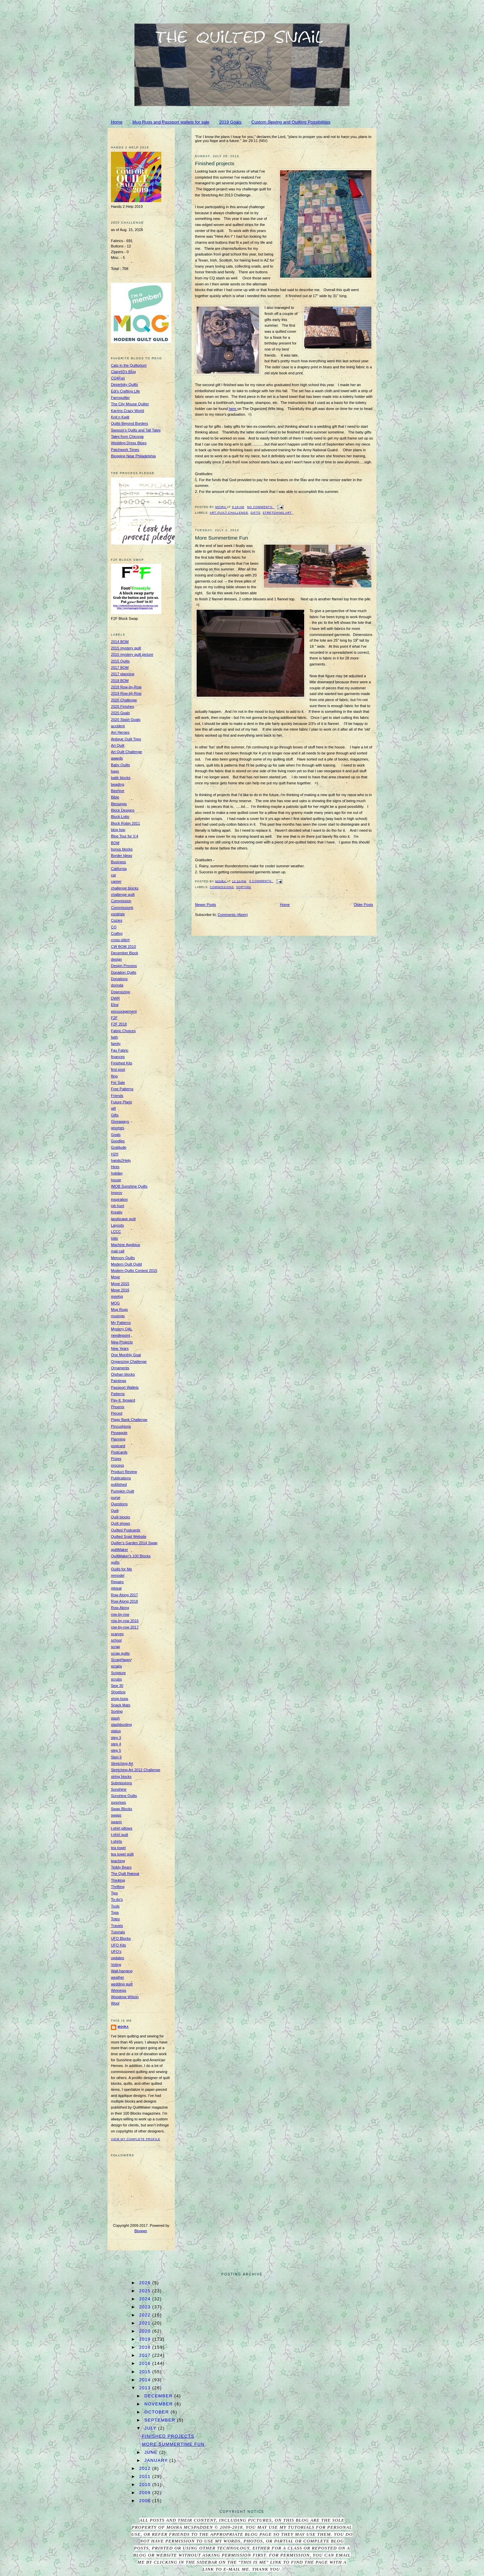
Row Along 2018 (124, 1601)
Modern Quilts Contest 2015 (134, 1271)
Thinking (118, 1880)
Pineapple (119, 1433)
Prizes (116, 1459)
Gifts (255, 512)
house (116, 1180)
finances (118, 1057)
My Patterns (121, 1323)
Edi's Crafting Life (125, 391)
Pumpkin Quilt (122, 1491)
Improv (116, 1193)
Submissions (121, 1783)
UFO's (116, 1951)
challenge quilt (123, 894)
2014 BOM (120, 642)
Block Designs (122, 810)
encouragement (124, 1011)
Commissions (222, 887)
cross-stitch (120, 940)
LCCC (116, 1232)
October (158, 2411)
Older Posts (363, 905)
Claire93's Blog (123, 372)
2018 (145, 2347)
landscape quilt (123, 1219)
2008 (145, 2500)
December (159, 2395)
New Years (120, 1348)
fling (114, 1076)
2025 (145, 2290)
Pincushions (121, 1426)
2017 (145, 2355)
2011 (145, 2476)
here (233, 409)
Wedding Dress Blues (129, 443)
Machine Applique (125, 1245)
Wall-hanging (121, 1971)
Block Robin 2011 (125, 823)
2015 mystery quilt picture (132, 654)
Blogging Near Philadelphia (133, 456)
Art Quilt (117, 745)
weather (117, 1977)
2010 (145, 2484)
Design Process (124, 966)
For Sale (118, 1082)
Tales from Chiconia (127, 436)
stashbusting (121, 1724)
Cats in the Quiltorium (129, 365)
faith (114, 1037)
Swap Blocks (121, 1809)
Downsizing (120, 992)
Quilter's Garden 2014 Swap (134, 1543)
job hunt (117, 1206)
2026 (145, 2282)
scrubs (116, 1679)
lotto (114, 1238)
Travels (117, 1926)
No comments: (261, 507)
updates (117, 1958)
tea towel (118, 1848)
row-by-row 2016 (124, 1621)
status (116, 1731)
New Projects (122, 1342)
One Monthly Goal (126, 1355)
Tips (114, 1893)
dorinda (117, 985)
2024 (145, 2298)
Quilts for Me (121, 1569)
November (160, 2403)
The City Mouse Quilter (130, 404)
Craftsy (117, 933)
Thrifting (117, 1887)
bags (115, 771)
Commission (121, 901)
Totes (115, 1919)
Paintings (118, 1381)
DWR (115, 998)
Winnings (118, 1990)
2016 (145, 2363)
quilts (115, 1562)
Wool (115, 2003)
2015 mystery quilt (126, 648)
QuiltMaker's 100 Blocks (131, 1556)
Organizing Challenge (129, 1362)
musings (118, 1316)
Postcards (119, 1452)
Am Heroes (120, 732)
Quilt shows (120, 1523)
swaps (116, 1815)
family (116, 1044)
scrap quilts (120, 1653)
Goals (116, 1135)
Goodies (118, 1141)
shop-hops (119, 1699)
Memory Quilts (123, 1258)
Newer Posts (205, 905)
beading (117, 784)
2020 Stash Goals (125, 720)
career (116, 881)
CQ (114, 927)
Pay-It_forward (123, 1400)
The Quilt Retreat (125, 1874)
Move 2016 (120, 1290)
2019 (145, 2339)
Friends (117, 1096)
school (116, 1640)
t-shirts (116, 1841)
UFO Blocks (121, 1938)
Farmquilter (120, 398)
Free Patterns (122, 1089)
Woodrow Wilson (125, 1997)
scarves (117, 1634)
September (161, 2420)
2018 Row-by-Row (126, 687)
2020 (145, 2331)
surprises (118, 1802)
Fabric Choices (123, 1031)
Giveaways (120, 1121)
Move (115, 1277)
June (152, 2452)
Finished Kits (121, 1063)
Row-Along (120, 1608)
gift (113, 1108)
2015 (145, 2371)
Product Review (124, 1472)
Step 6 (116, 1757)
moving (117, 1296)
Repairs (117, 1582)
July (151, 2428)
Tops (115, 1913)
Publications (121, 1478)
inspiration (119, 1199)
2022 (145, 2314)
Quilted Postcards (125, 1530)
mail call (117, 1251)
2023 (145, 2306)
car (113, 875)
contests (118, 914)
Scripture (118, 1673)
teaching (118, 1861)
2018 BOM (120, 681)
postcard (118, 1446)
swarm (116, 1822)
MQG (115, 1303)
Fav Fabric (119, 1050)
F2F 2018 (119, 1024)
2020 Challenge (124, 700)
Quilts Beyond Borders (129, 423)
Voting (116, 1965)
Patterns (118, 1394)
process (117, 1465)
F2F (114, 1018)
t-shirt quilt (119, 1835)
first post (118, 1069)
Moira (123, 2026)
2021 (145, 2323)
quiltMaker (119, 1550)
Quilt (115, 1511)
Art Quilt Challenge (229, 512)
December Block (124, 953)
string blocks (121, 1777)
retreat (116, 1588)
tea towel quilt (122, 1854)
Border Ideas (121, 856)
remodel (117, 1575)
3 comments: (261, 881)
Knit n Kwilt (120, 417)
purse (115, 1498)
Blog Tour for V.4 (124, 836)
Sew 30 (117, 1686)
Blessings (119, 804)
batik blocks (120, 778)
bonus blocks (121, 849)
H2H (114, 1154)
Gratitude (118, 1147)
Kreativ (116, 1212)
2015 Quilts (120, 661)
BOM (115, 843)
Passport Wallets (124, 1387)
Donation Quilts (123, 972)
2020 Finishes (122, 706)
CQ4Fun (118, 378)
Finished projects (214, 163)
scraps (116, 1666)
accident (118, 726)
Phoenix (117, 1407)
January (157, 2460)
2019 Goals (230, 122)
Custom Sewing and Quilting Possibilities (291, 122)
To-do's (117, 1899)
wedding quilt (122, 1984)
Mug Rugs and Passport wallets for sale (170, 122)
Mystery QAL (121, 1329)
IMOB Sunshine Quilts (129, 1186)
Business (118, 862)
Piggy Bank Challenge (129, 1420)
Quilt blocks (120, 1517)
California (119, 869)
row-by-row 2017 (124, 1627)
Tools (115, 1906)
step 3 (116, 1738)
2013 (145, 2387)
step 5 (116, 1750)
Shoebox (118, 1692)
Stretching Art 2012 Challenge (135, 1770)
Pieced (116, 1413)
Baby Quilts (120, 765)
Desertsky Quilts (124, 384)
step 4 (116, 1744)
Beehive (117, 791)
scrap (115, 1647)
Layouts (117, 1225)
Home (117, 122)
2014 (145, 2379)
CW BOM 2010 (123, 947)
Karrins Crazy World (127, 411)
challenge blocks (124, 888)
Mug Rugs (119, 1309)
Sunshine (118, 1789)
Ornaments (120, 1368)
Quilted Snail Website (128, 1536)
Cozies (116, 920)
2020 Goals (120, 713)
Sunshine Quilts (124, 1796)
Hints (115, 1167)
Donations (119, 979)
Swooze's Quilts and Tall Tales (136, 430)
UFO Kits (118, 1945)
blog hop (118, 830)
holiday (117, 1173)
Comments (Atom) (233, 915)
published (119, 1484)
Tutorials (118, 1932)
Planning (118, 1439)
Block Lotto (120, 817)
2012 (145, 2468)
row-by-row (120, 1614)
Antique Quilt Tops (126, 739)
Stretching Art (277, 512)
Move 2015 (120, 1284)
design (116, 959)
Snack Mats (120, 1705)
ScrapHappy (121, 1660)
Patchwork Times (125, 450)
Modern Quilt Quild (126, 1264)
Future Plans (121, 1102)
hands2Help (121, 1160)
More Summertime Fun (221, 538)
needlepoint (120, 1335)
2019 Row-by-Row (126, 693)
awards (117, 758)
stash (115, 1718)
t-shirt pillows (121, 1828)
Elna (114, 1005)
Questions (119, 1504)
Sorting (243, 887)
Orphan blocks (123, 1374)
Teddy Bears (121, 1867)
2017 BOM (120, 667)
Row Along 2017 (124, 1595)
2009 (145, 2492)
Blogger (140, 2231)
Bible (115, 797)
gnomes (117, 1128)
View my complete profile (135, 2139)
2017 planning (122, 674)
